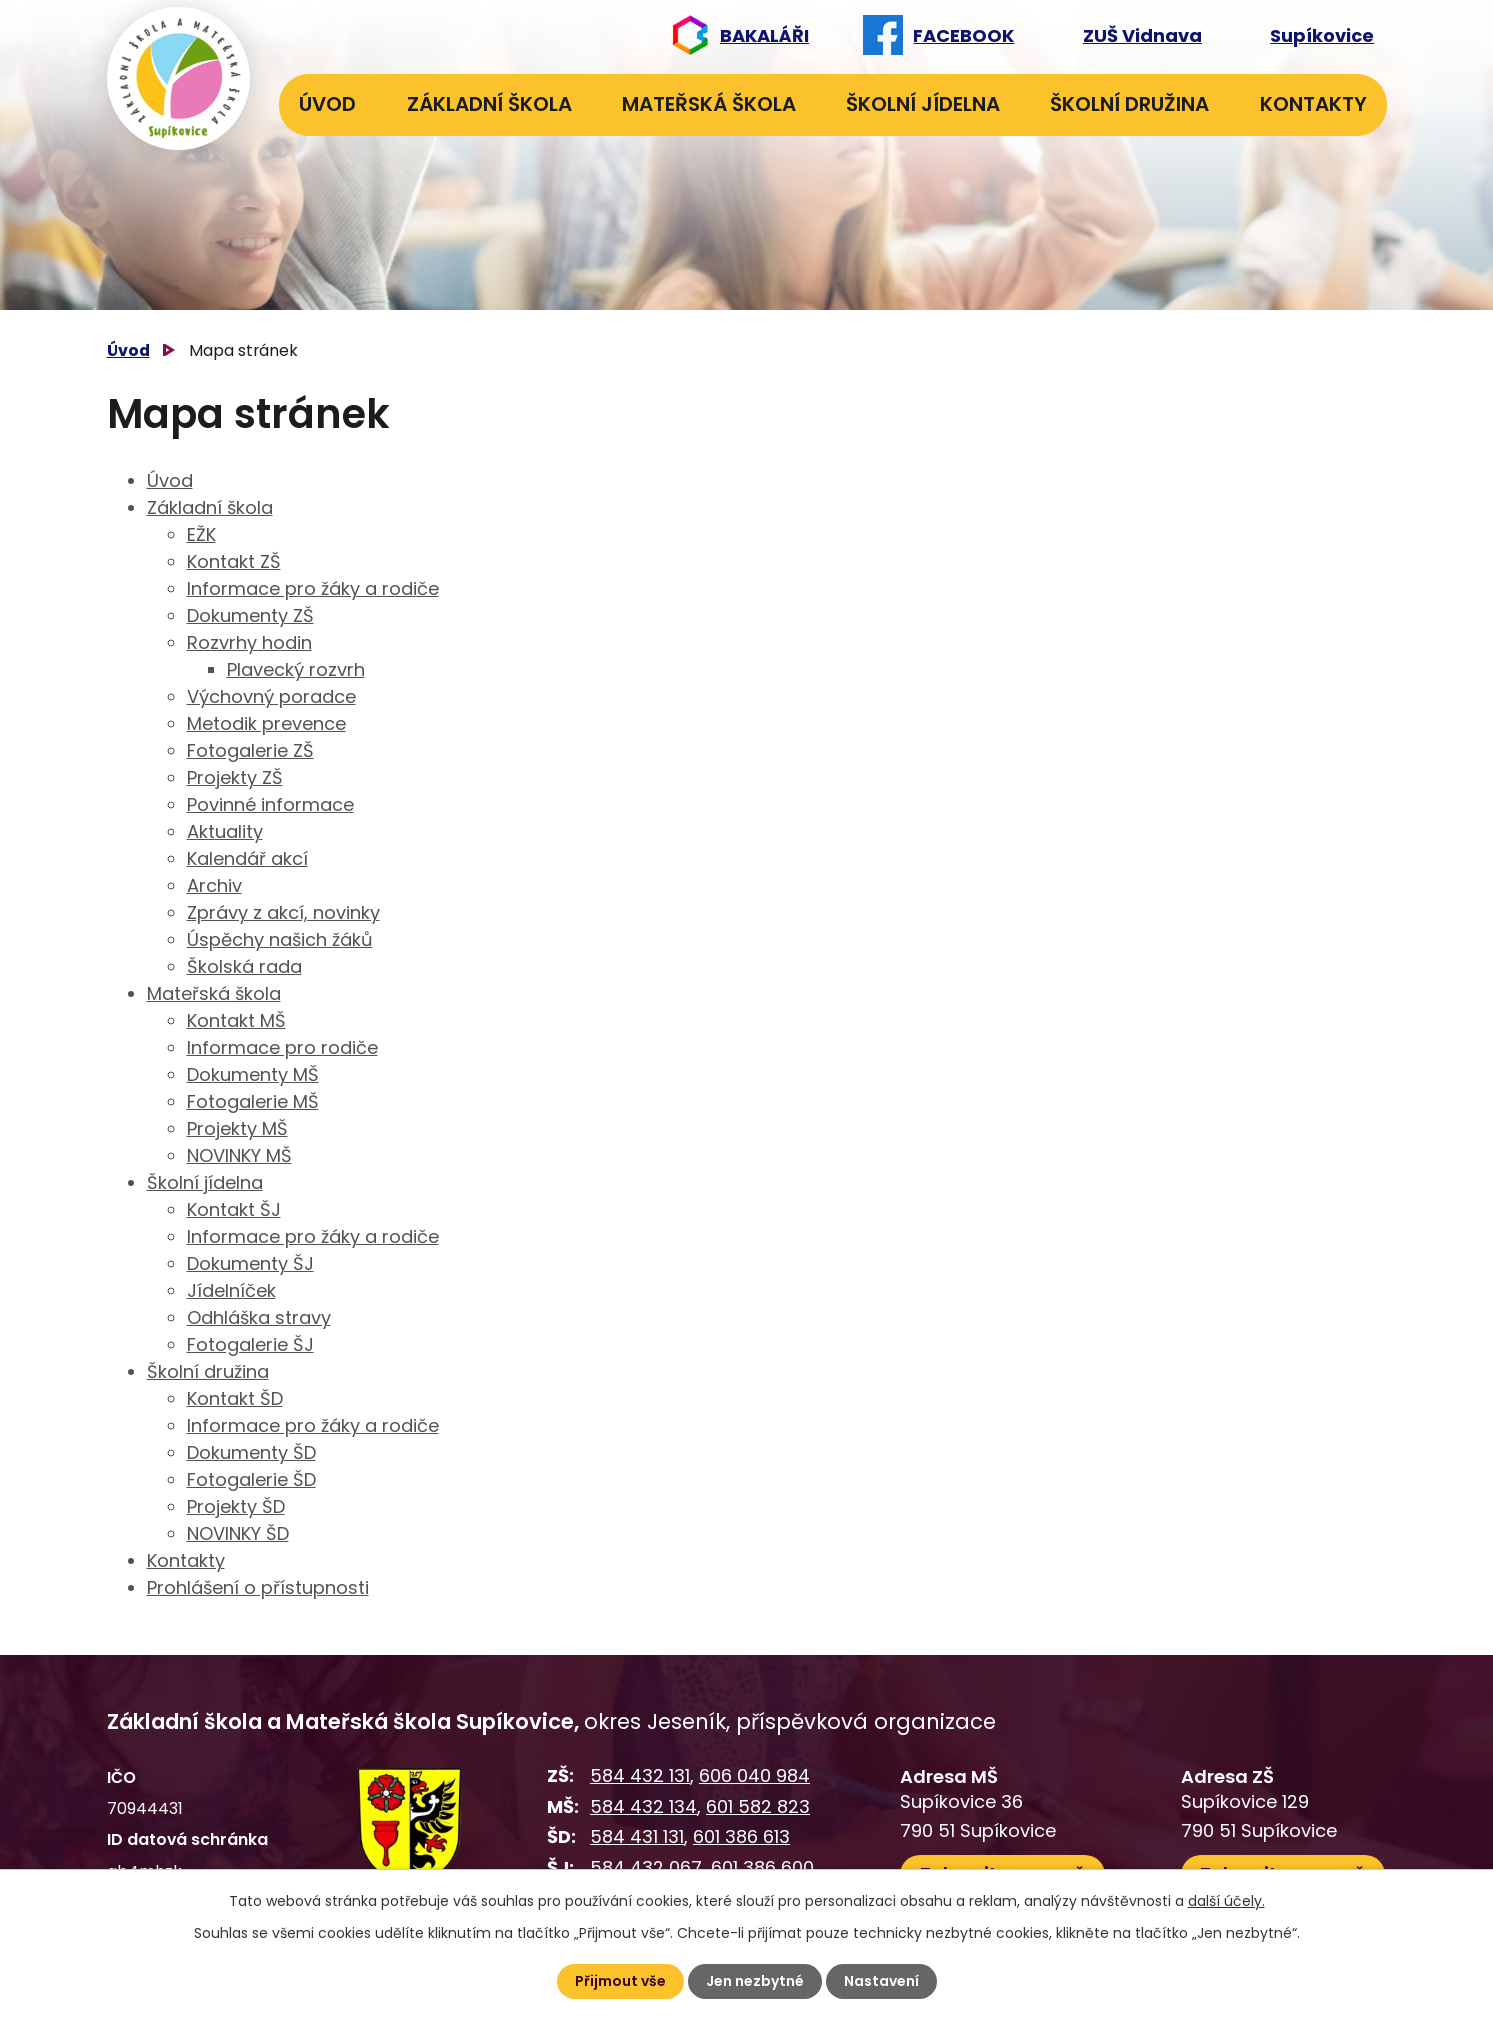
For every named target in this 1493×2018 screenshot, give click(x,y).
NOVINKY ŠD (238, 1533)
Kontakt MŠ (236, 1020)
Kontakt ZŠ (234, 561)
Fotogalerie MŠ (253, 1101)
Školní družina (1129, 104)
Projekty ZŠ (235, 777)
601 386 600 (762, 1867)
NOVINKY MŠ (239, 1155)
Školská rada (244, 966)
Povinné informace (270, 804)
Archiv (214, 885)
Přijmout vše (620, 1981)
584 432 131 (640, 1775)
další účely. (1226, 1901)
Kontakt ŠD (235, 1398)
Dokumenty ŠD (251, 1452)
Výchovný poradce (271, 696)
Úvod (327, 104)
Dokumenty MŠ (253, 1074)
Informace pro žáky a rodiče (313, 588)
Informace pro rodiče (282, 1047)
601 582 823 (758, 1806)
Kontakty (1313, 104)
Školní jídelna (923, 104)
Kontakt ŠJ (234, 1209)
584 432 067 (646, 1867)
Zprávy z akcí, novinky (283, 912)
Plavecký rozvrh (296, 669)
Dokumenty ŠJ (250, 1263)
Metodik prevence (266, 723)
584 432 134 (643, 1806)
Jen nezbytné (755, 1981)
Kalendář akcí (247, 858)
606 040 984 (754, 1775)
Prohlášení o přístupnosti (258, 1587)
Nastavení (881, 1981)
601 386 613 (741, 1836)
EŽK (201, 534)
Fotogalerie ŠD (251, 1479)
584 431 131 (637, 1836)
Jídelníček (231, 1290)
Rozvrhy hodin (249, 642)
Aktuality (225, 831)
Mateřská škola (709, 104)
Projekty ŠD (236, 1506)
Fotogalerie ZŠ (250, 750)
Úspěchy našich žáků (280, 939)
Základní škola (489, 104)
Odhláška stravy (259, 1317)
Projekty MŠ (237, 1128)
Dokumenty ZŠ (250, 615)
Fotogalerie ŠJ (250, 1344)
